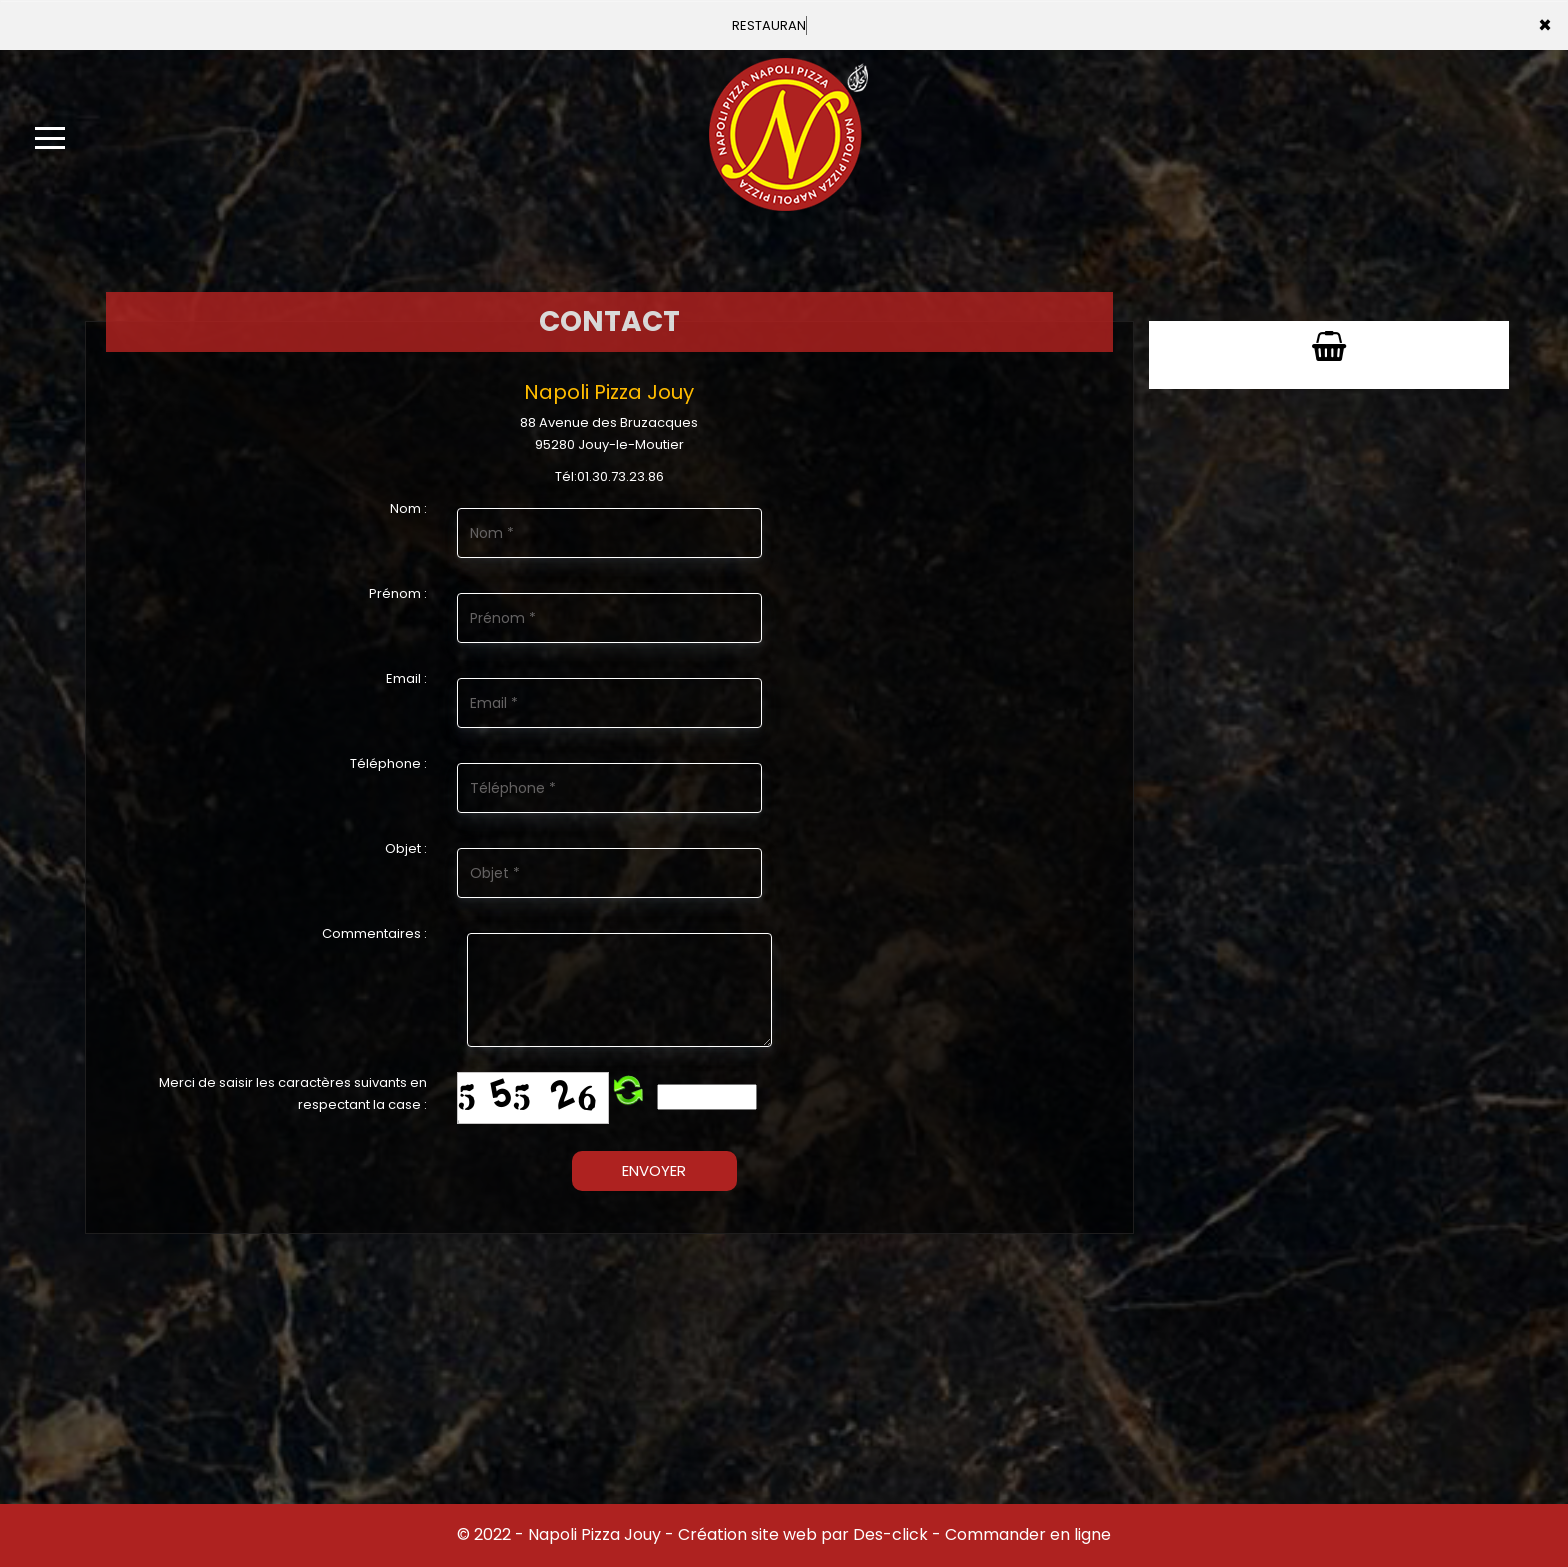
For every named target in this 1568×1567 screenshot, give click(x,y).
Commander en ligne (1028, 1534)
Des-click (890, 1534)
